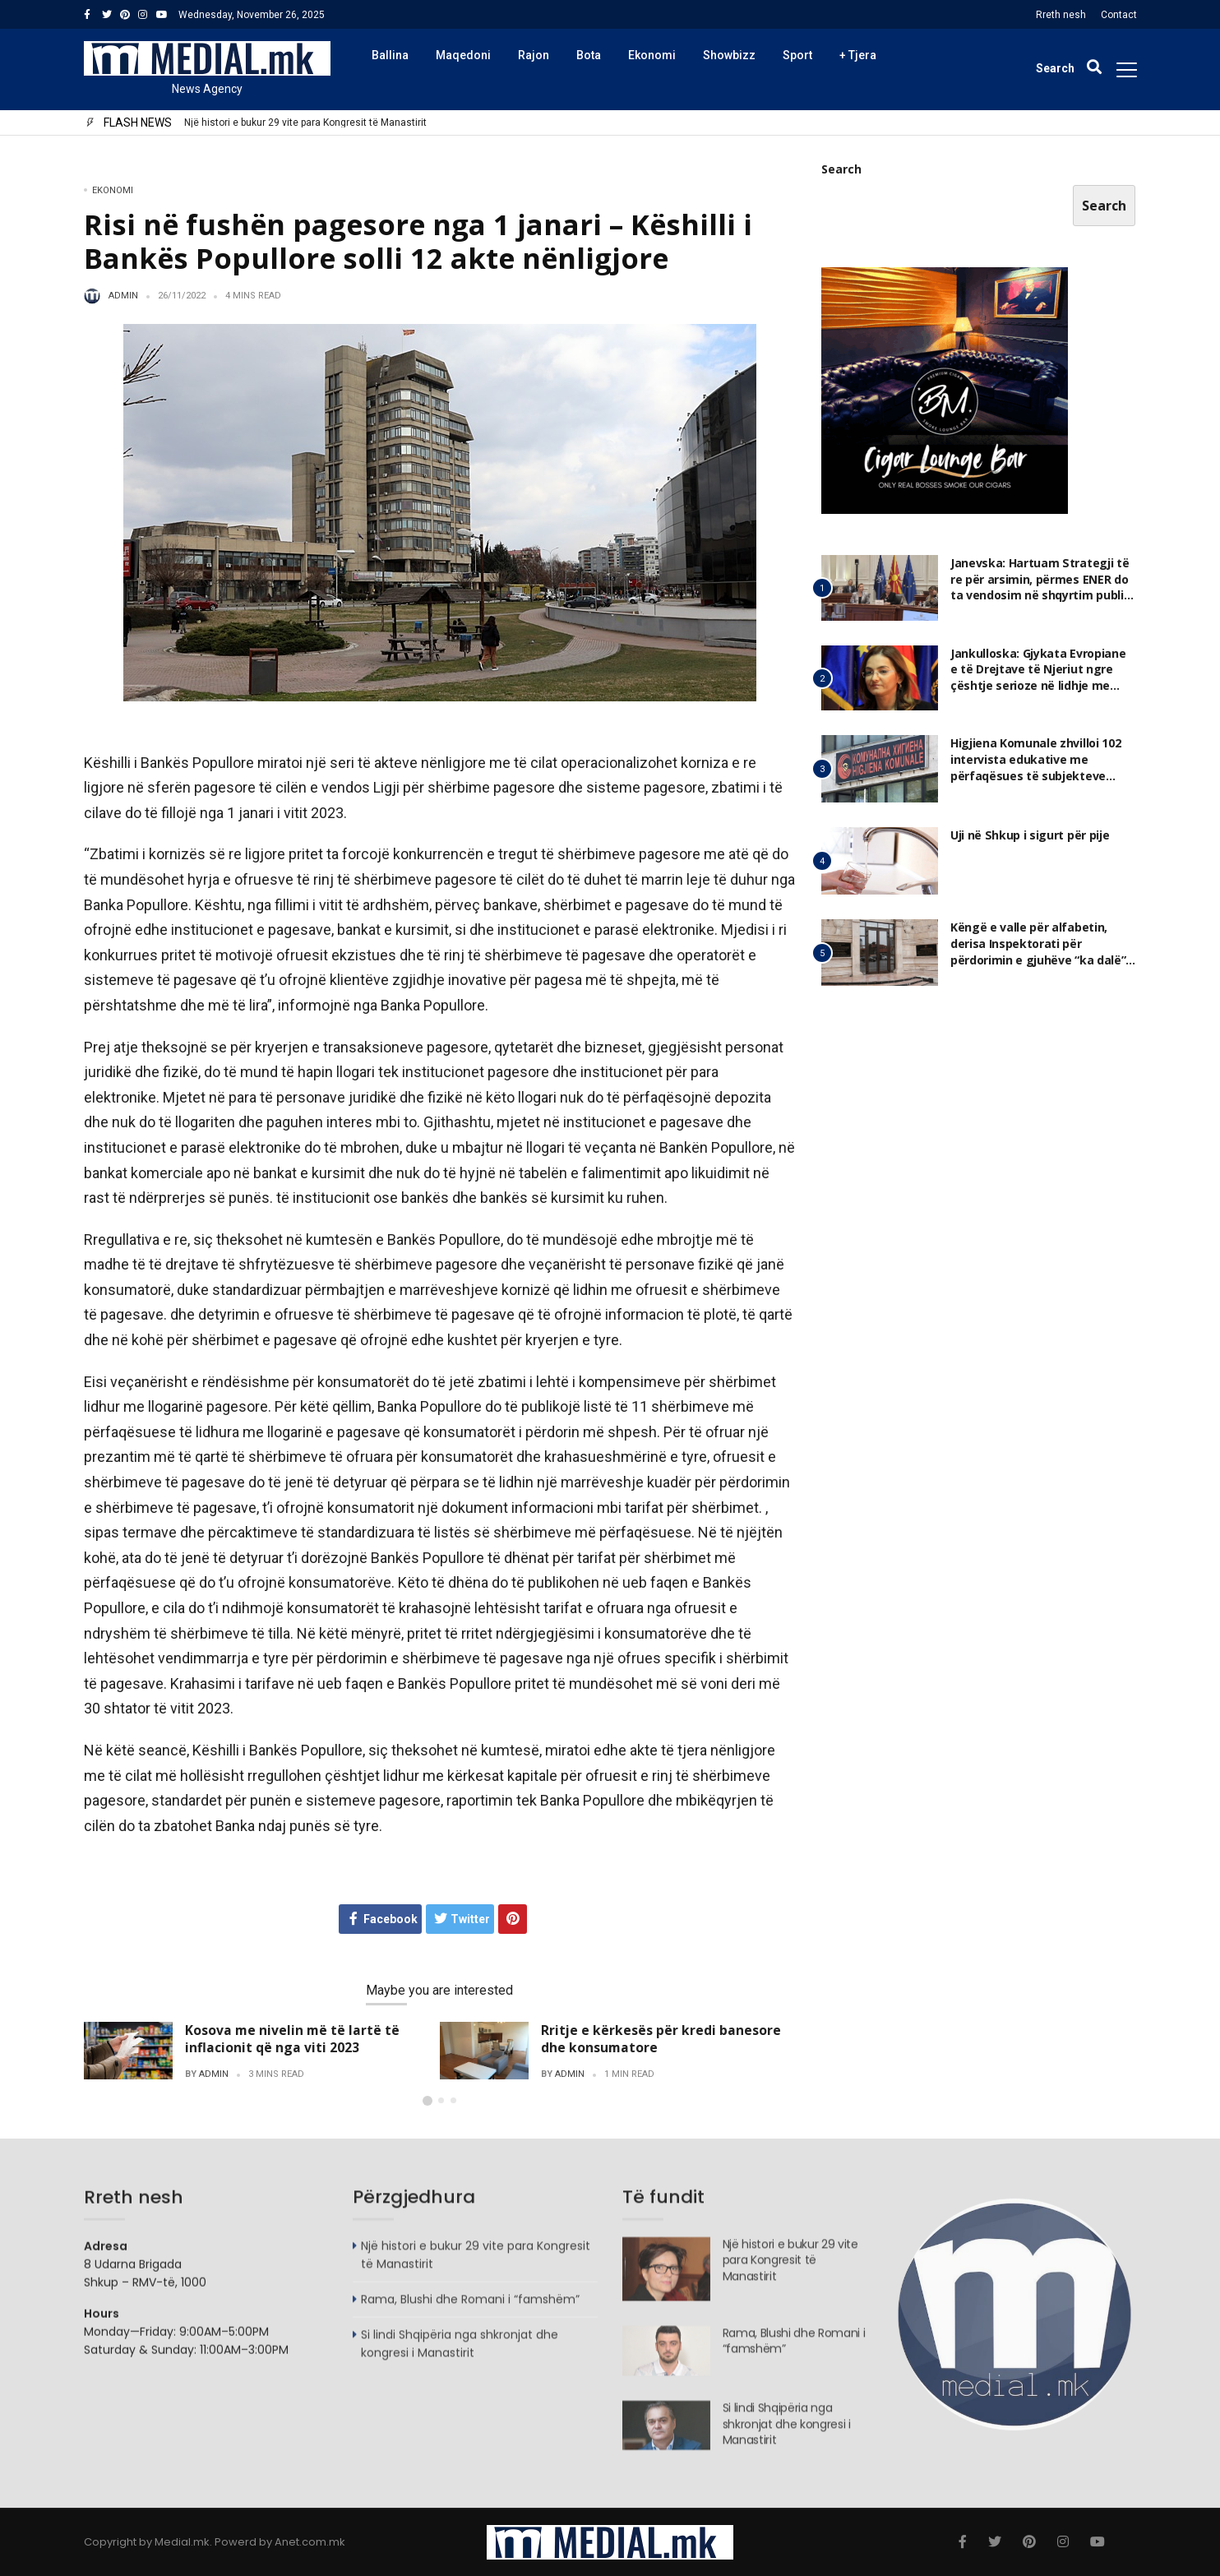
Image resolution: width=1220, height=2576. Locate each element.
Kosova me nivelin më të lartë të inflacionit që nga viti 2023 (292, 2038)
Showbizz (729, 55)
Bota (588, 55)
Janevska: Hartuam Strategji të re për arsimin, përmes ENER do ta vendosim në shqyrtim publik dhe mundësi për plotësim (1040, 588)
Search (841, 170)
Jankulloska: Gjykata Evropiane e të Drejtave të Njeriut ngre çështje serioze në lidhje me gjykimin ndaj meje (1042, 678)
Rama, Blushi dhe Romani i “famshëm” (470, 2307)
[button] (427, 2101)
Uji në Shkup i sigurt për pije (1029, 836)
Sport (797, 55)
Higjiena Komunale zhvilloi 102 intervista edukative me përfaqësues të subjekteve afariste (1035, 769)
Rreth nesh (1061, 15)
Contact (1119, 15)
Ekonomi (652, 55)
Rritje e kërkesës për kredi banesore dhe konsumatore (661, 2038)
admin (123, 296)
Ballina (390, 55)
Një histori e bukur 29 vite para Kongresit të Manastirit (305, 123)
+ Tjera (857, 55)
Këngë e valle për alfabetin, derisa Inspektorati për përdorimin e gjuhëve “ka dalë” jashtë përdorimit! (1037, 953)
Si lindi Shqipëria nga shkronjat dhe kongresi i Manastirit (459, 2351)
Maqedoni (463, 55)
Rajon (533, 55)
